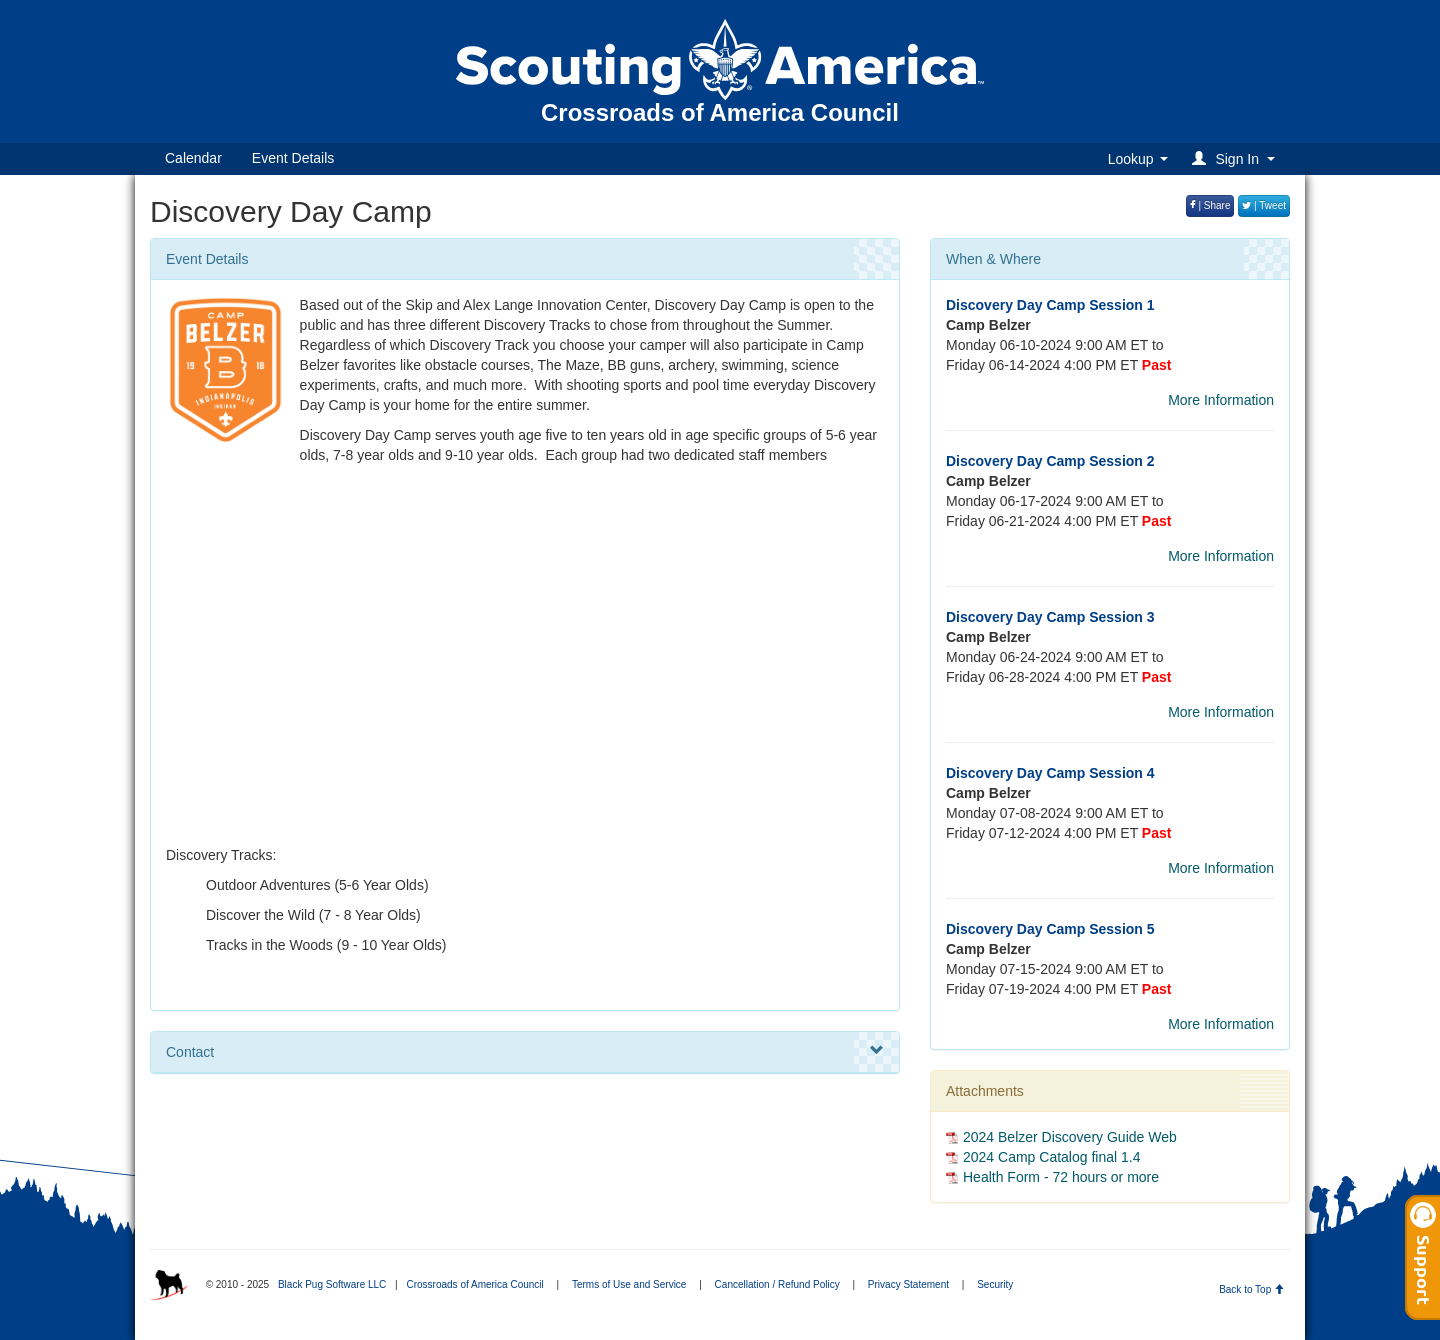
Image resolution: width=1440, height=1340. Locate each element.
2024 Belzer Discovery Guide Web (1070, 1137)
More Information (1221, 400)
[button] (1236, 158)
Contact (525, 1051)
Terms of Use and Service (629, 1284)
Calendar (193, 158)
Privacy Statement (908, 1284)
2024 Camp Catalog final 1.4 (1051, 1157)
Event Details (293, 158)
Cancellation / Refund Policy (777, 1284)
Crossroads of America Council (474, 1284)
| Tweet (1264, 205)
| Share (1210, 205)
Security (995, 1284)
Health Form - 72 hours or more (1061, 1177)
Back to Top (1251, 1289)
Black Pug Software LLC (332, 1284)
